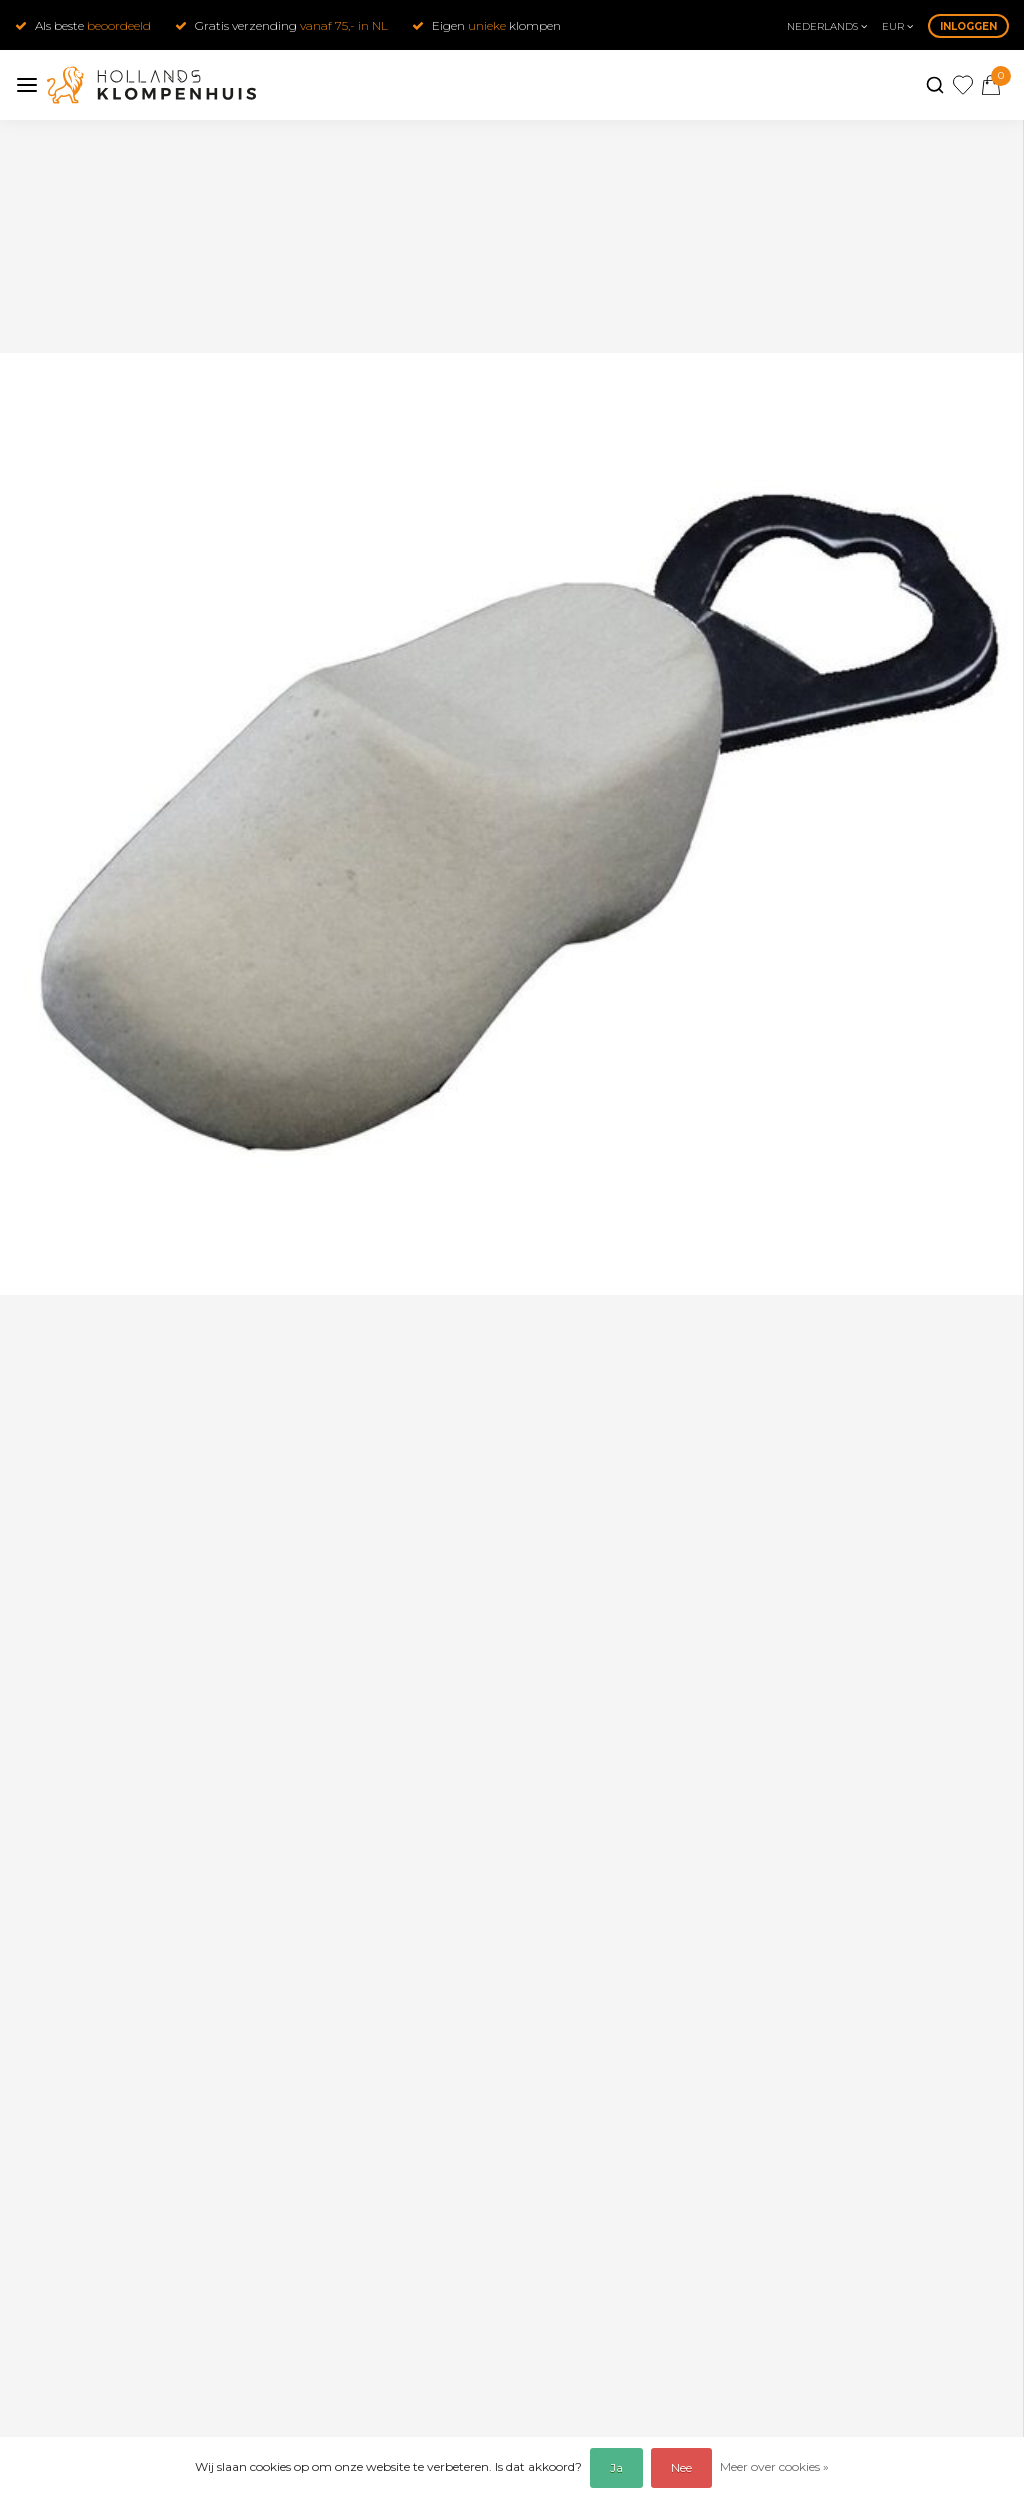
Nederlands (827, 26)
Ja (616, 2467)
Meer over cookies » (774, 2466)
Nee (681, 2467)
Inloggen (968, 26)
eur (897, 26)
